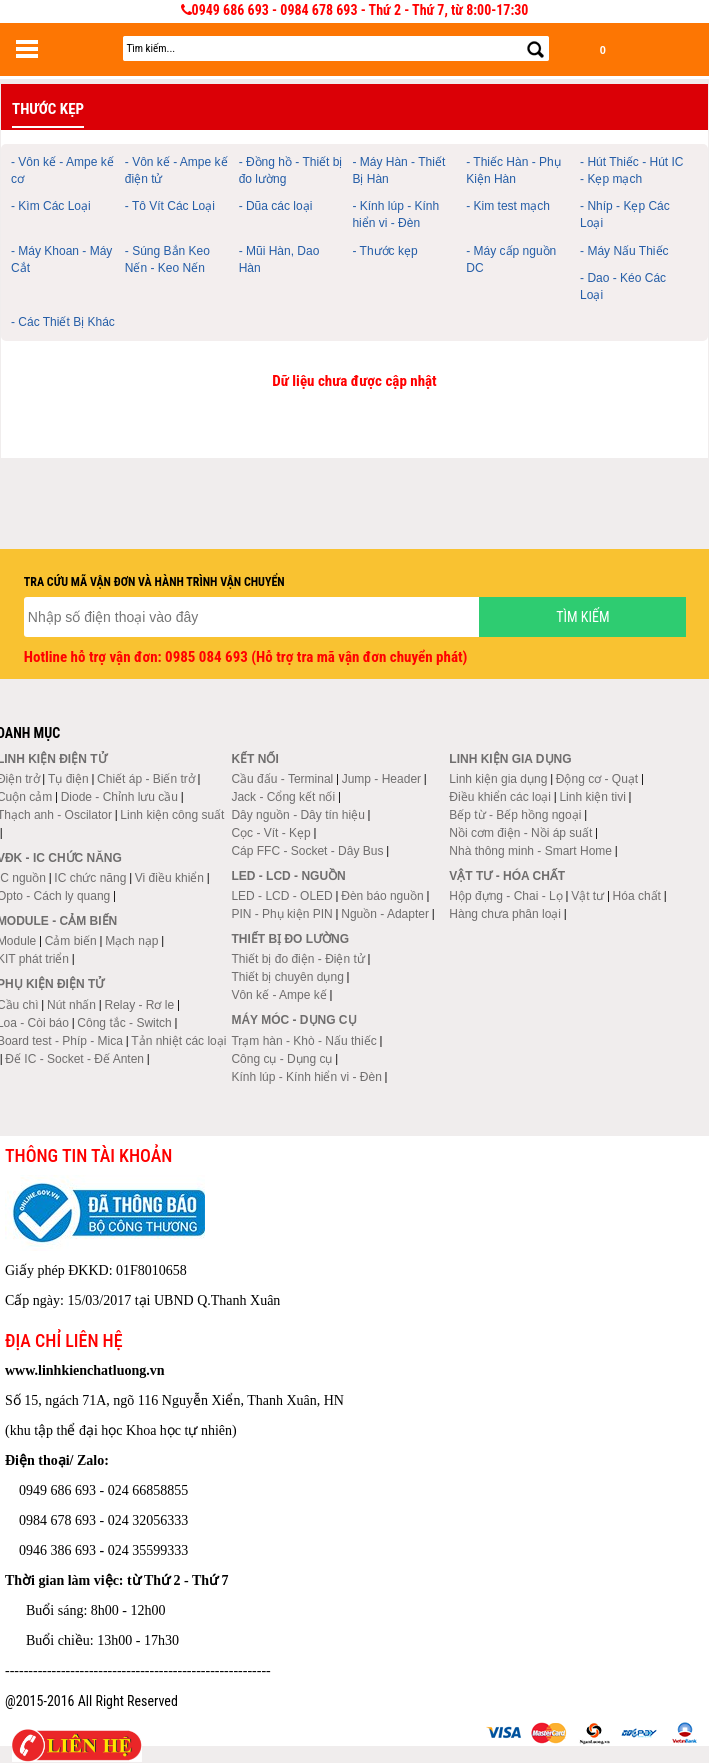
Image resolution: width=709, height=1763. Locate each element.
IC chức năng (90, 878)
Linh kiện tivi (592, 797)
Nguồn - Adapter (385, 914)
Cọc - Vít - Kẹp (270, 833)
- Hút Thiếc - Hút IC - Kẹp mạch (631, 170)
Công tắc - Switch (124, 1023)
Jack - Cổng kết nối (283, 797)
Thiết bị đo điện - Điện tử (297, 959)
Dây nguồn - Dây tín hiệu (297, 815)
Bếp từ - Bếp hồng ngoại (515, 815)
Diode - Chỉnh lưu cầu (119, 797)
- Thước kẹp (384, 251)
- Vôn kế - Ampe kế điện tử (176, 170)
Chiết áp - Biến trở (146, 779)
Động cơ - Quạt (597, 779)
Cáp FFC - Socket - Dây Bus (307, 851)
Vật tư (587, 896)
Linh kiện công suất (172, 815)
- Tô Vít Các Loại (170, 206)
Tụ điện (68, 779)
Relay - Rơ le (139, 1005)
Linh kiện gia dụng (498, 779)
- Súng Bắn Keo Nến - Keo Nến (167, 259)
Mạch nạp (131, 941)
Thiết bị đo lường (290, 939)
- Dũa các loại (276, 206)
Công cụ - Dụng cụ (281, 1059)
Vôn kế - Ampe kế (278, 995)
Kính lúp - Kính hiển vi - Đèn (306, 1077)
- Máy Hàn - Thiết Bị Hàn (398, 170)
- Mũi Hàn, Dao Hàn (279, 259)
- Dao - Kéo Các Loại (623, 286)
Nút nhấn (71, 1005)
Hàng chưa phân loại (505, 914)
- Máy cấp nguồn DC (511, 259)
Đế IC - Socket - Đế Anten (74, 1059)
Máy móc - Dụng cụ (293, 1020)
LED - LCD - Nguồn (288, 876)
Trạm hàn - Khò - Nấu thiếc (303, 1041)
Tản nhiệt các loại (178, 1041)
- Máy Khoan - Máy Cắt (61, 259)
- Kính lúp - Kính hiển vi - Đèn (395, 214)
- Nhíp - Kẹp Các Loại (625, 214)
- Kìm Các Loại (51, 206)
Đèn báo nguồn (382, 896)
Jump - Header (381, 779)
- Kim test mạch (508, 206)
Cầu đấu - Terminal (282, 779)
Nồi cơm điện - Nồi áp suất (520, 833)
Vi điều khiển (169, 878)
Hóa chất (637, 896)
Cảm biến (71, 941)
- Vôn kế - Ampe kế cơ (62, 170)
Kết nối (254, 759)
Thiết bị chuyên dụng (287, 977)
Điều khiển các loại (500, 797)
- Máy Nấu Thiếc (624, 251)
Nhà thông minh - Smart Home (530, 851)
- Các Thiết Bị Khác (63, 322)
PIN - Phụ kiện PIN (281, 914)
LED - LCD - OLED (281, 896)
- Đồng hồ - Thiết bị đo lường (291, 170)
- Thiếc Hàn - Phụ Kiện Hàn (513, 170)
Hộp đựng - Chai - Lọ (505, 896)
